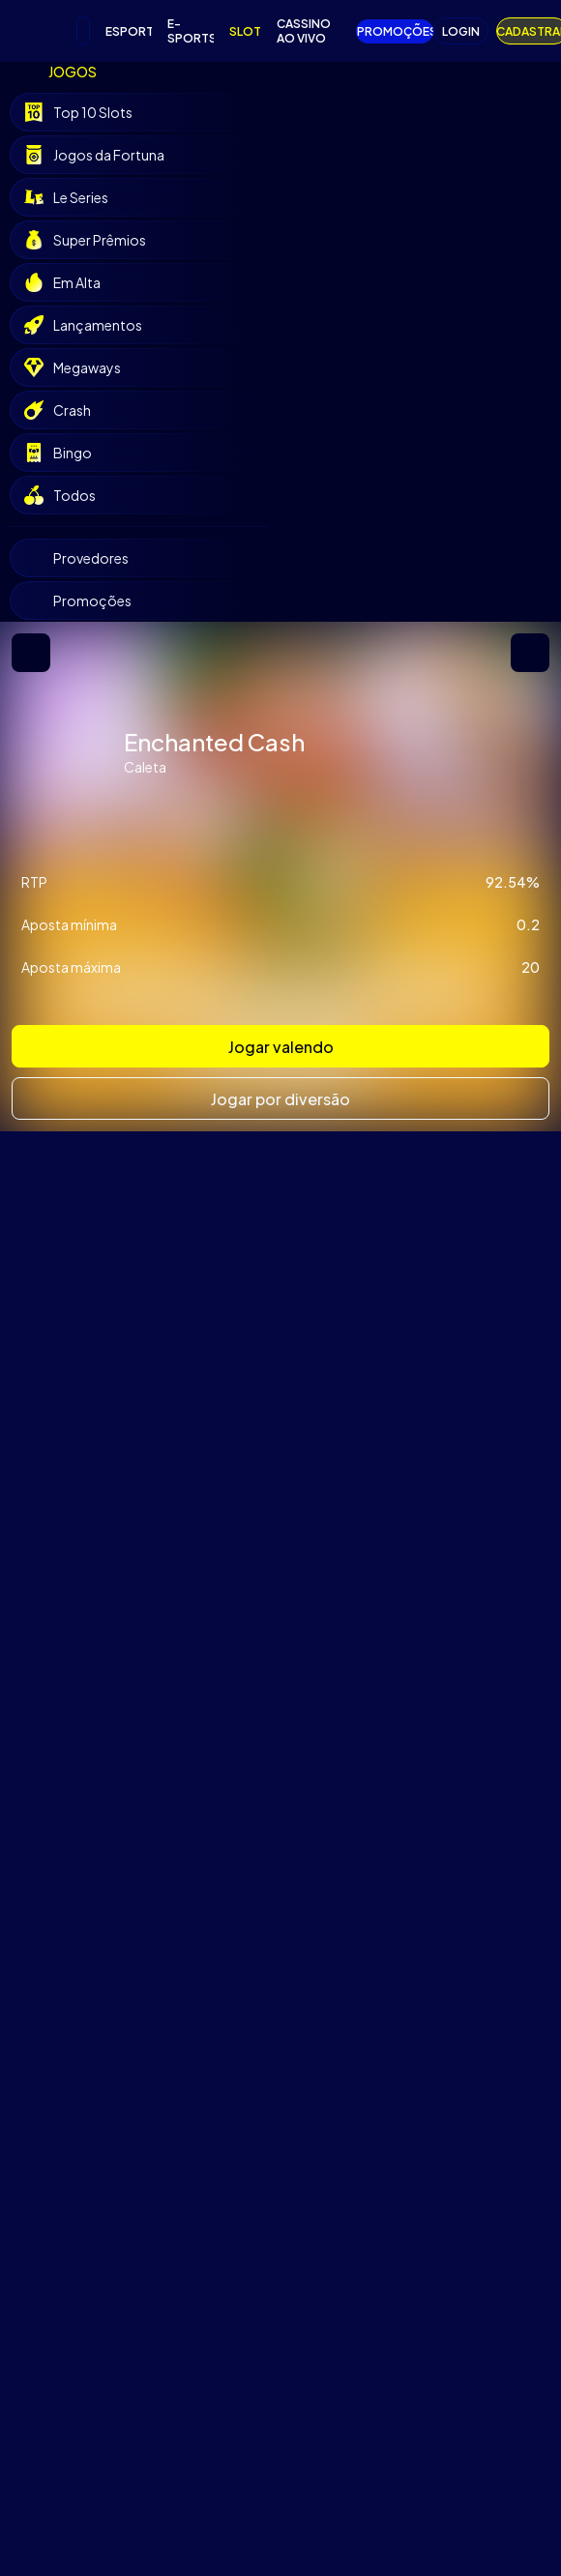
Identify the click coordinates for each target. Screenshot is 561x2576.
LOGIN (461, 31)
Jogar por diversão (280, 1099)
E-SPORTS (190, 30)
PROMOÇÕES (395, 31)
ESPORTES (128, 31)
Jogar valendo (281, 1047)
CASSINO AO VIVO (304, 30)
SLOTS (245, 31)
